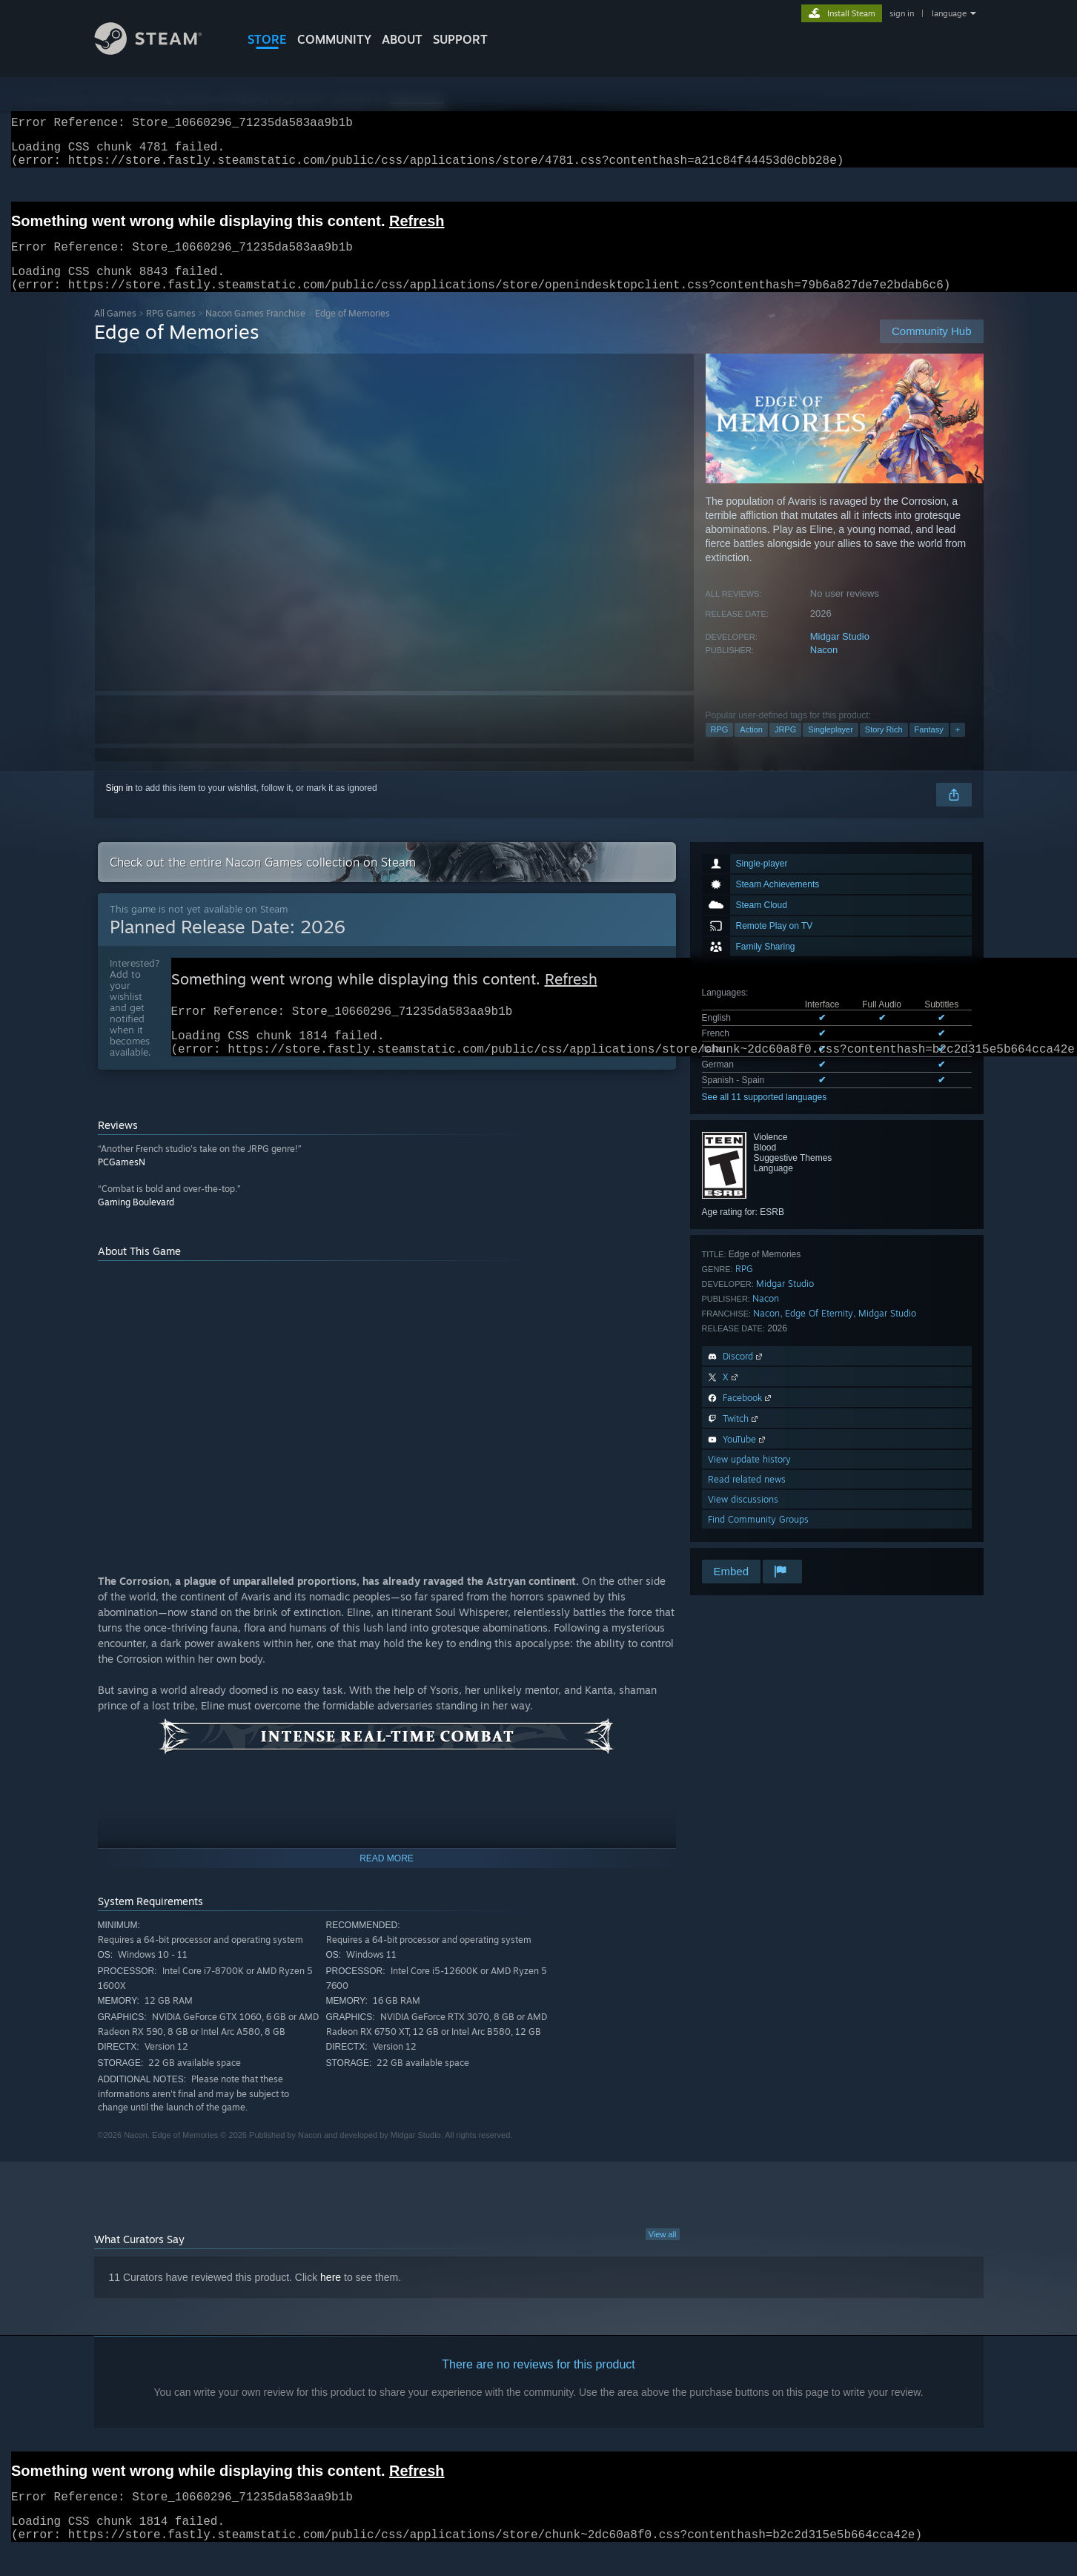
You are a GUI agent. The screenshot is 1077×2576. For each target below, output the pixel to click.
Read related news (747, 1497)
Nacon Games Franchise (255, 331)
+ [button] (957, 747)
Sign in (119, 806)
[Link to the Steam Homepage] (159, 50)
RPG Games (171, 331)
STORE (267, 39)
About (402, 39)
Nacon (824, 667)
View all (663, 2259)
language (949, 13)
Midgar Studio (839, 654)
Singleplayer (830, 747)
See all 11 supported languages (764, 1115)
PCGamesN (121, 1187)
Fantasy (929, 747)
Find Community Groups (758, 1537)
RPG (720, 747)
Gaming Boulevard (136, 1227)
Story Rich (884, 747)
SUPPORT (460, 39)
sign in (901, 13)
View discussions (743, 1517)
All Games (115, 331)
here (330, 2302)
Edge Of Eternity (819, 1331)
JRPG (785, 747)
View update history (749, 1477)
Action (751, 747)
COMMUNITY (334, 39)
